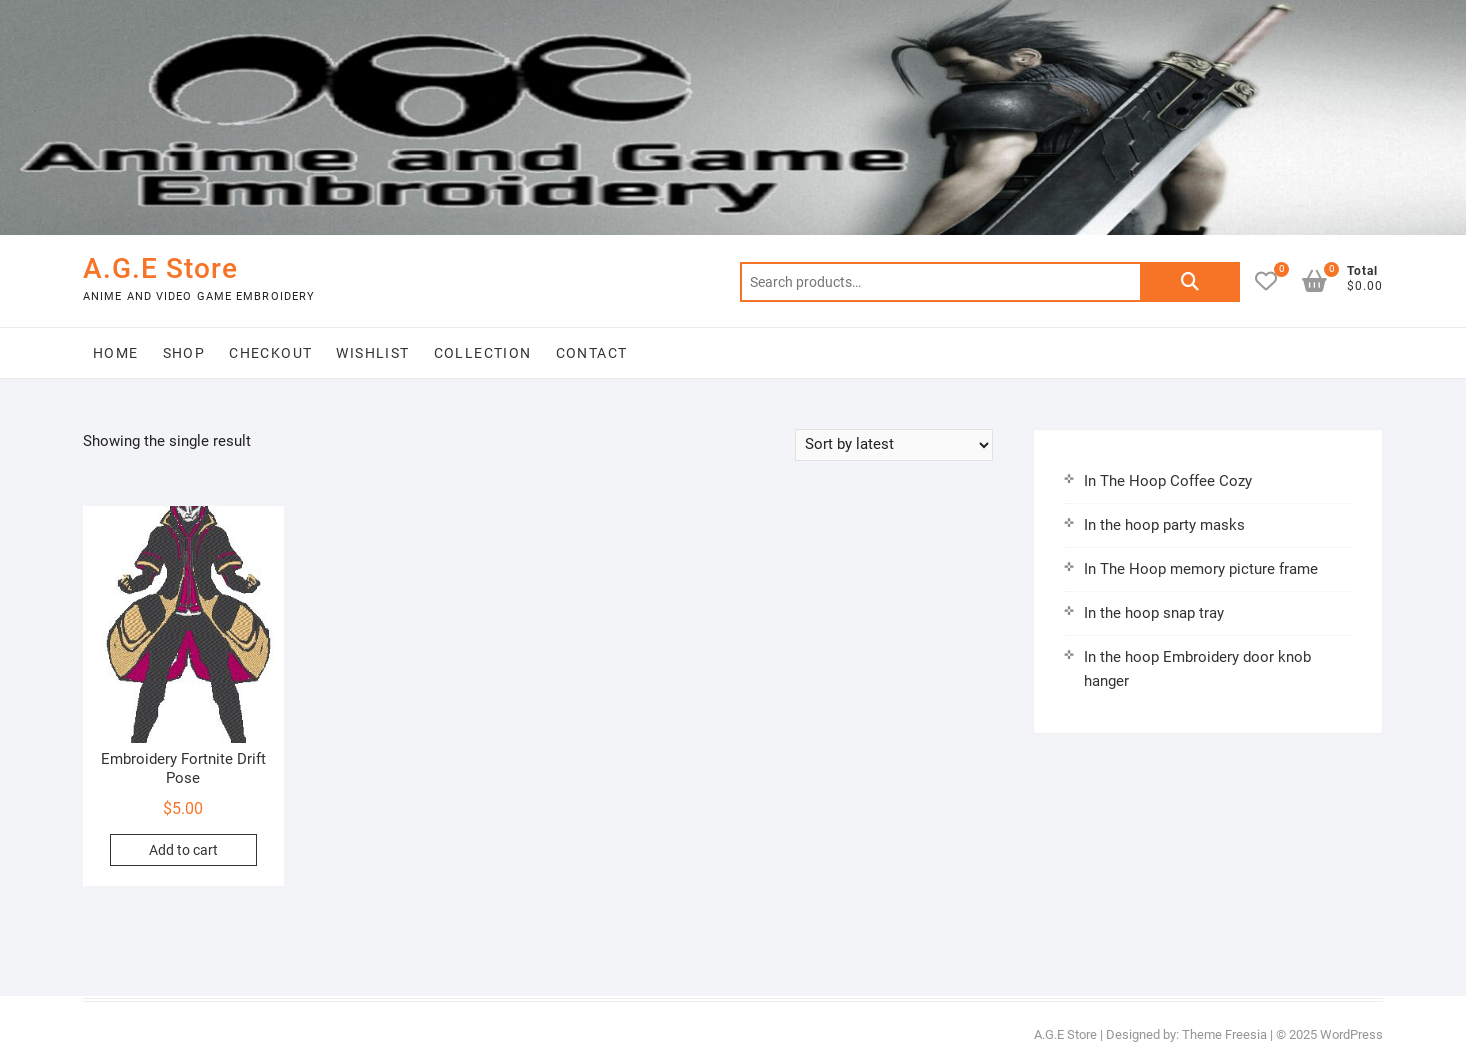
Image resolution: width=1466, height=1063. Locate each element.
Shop (184, 353)
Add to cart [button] (183, 850)
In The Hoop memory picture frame (1201, 569)
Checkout (270, 353)
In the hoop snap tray (1154, 613)
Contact (592, 353)
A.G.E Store (160, 268)
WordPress (1351, 1034)
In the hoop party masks (1164, 525)
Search (1190, 282)
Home (116, 353)
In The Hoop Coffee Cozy (1168, 481)
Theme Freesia (1224, 1034)
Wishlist (372, 353)
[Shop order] (894, 445)
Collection (483, 353)
